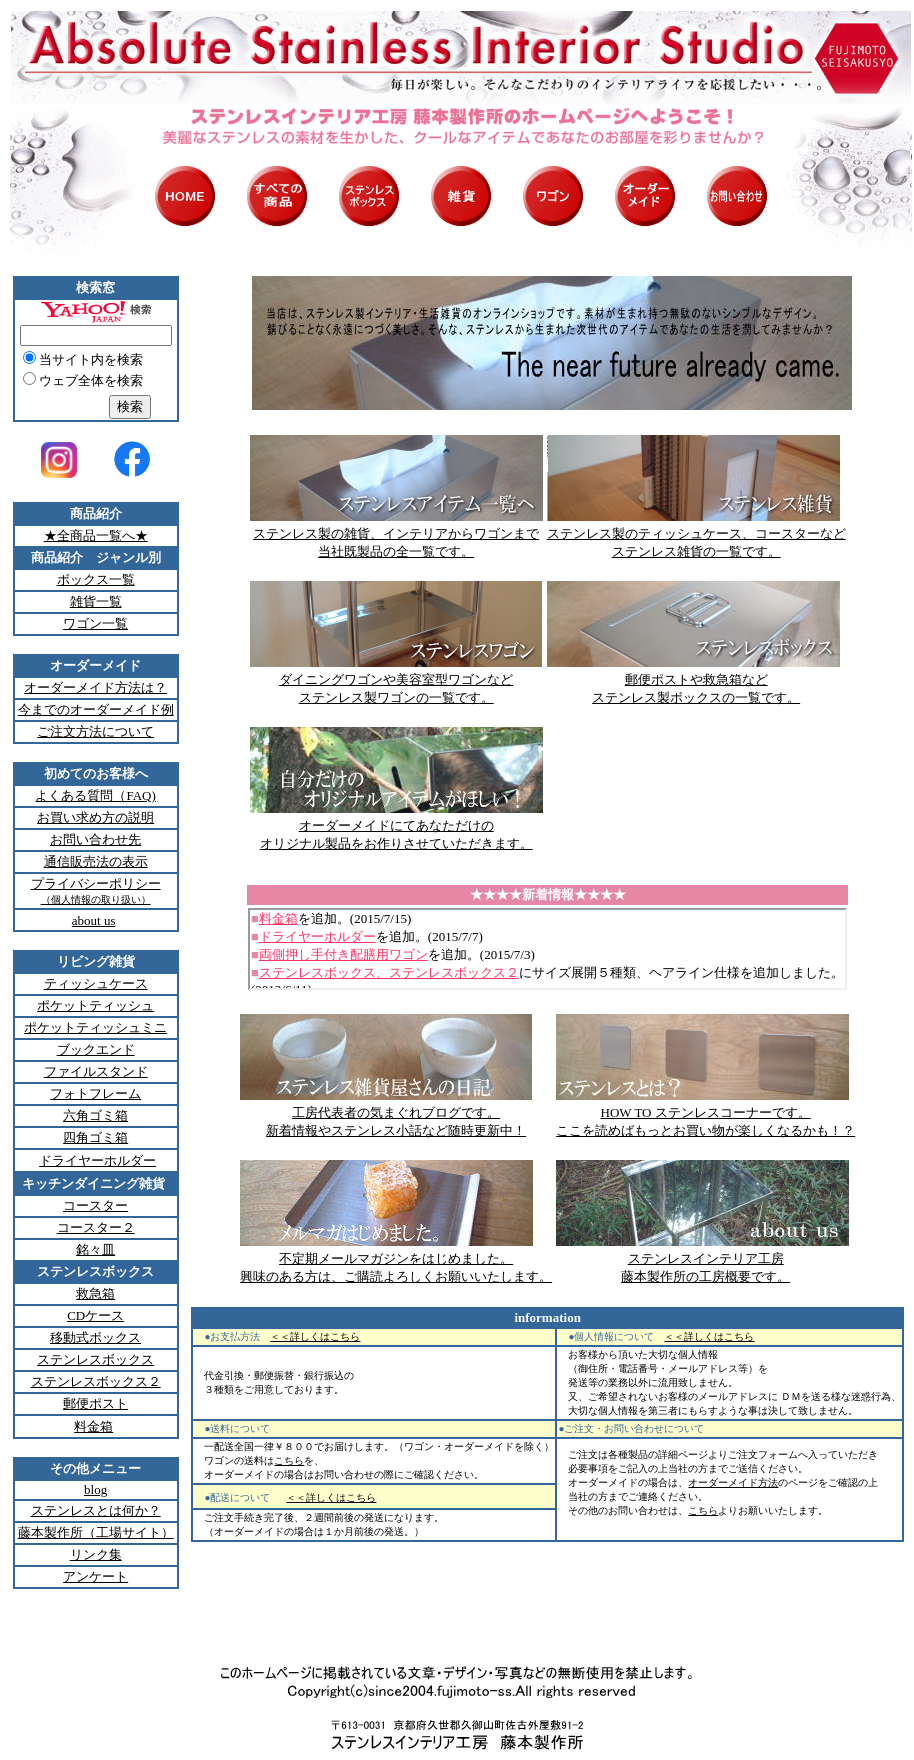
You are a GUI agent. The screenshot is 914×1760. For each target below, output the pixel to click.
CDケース (95, 1315)
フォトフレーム (95, 1093)
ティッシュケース (96, 983)
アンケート (95, 1576)
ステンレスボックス (95, 1359)
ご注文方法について (95, 731)
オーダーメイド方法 (733, 1482)
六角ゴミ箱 (95, 1115)
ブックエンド (96, 1049)
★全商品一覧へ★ (96, 535)
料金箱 (93, 1426)
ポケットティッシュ (95, 1005)
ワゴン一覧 (95, 623)
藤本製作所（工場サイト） (96, 1532)
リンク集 (96, 1554)
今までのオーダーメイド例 (96, 709)
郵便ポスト (95, 1403)
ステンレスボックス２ (96, 1381)
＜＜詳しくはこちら (315, 1336)
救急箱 (95, 1293)
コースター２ (96, 1227)
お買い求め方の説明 (95, 817)
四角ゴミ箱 (95, 1137)
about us (94, 920)
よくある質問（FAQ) (95, 795)
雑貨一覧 (96, 601)
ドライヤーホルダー (97, 1160)
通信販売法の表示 (96, 861)
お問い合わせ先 (95, 839)
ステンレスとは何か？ (96, 1510)
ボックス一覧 (96, 579)
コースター (95, 1205)
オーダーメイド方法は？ (95, 687)
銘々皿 (95, 1249)
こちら (289, 1460)
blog (95, 1489)
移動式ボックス (95, 1337)
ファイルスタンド (96, 1071)
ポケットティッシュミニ (95, 1027)
